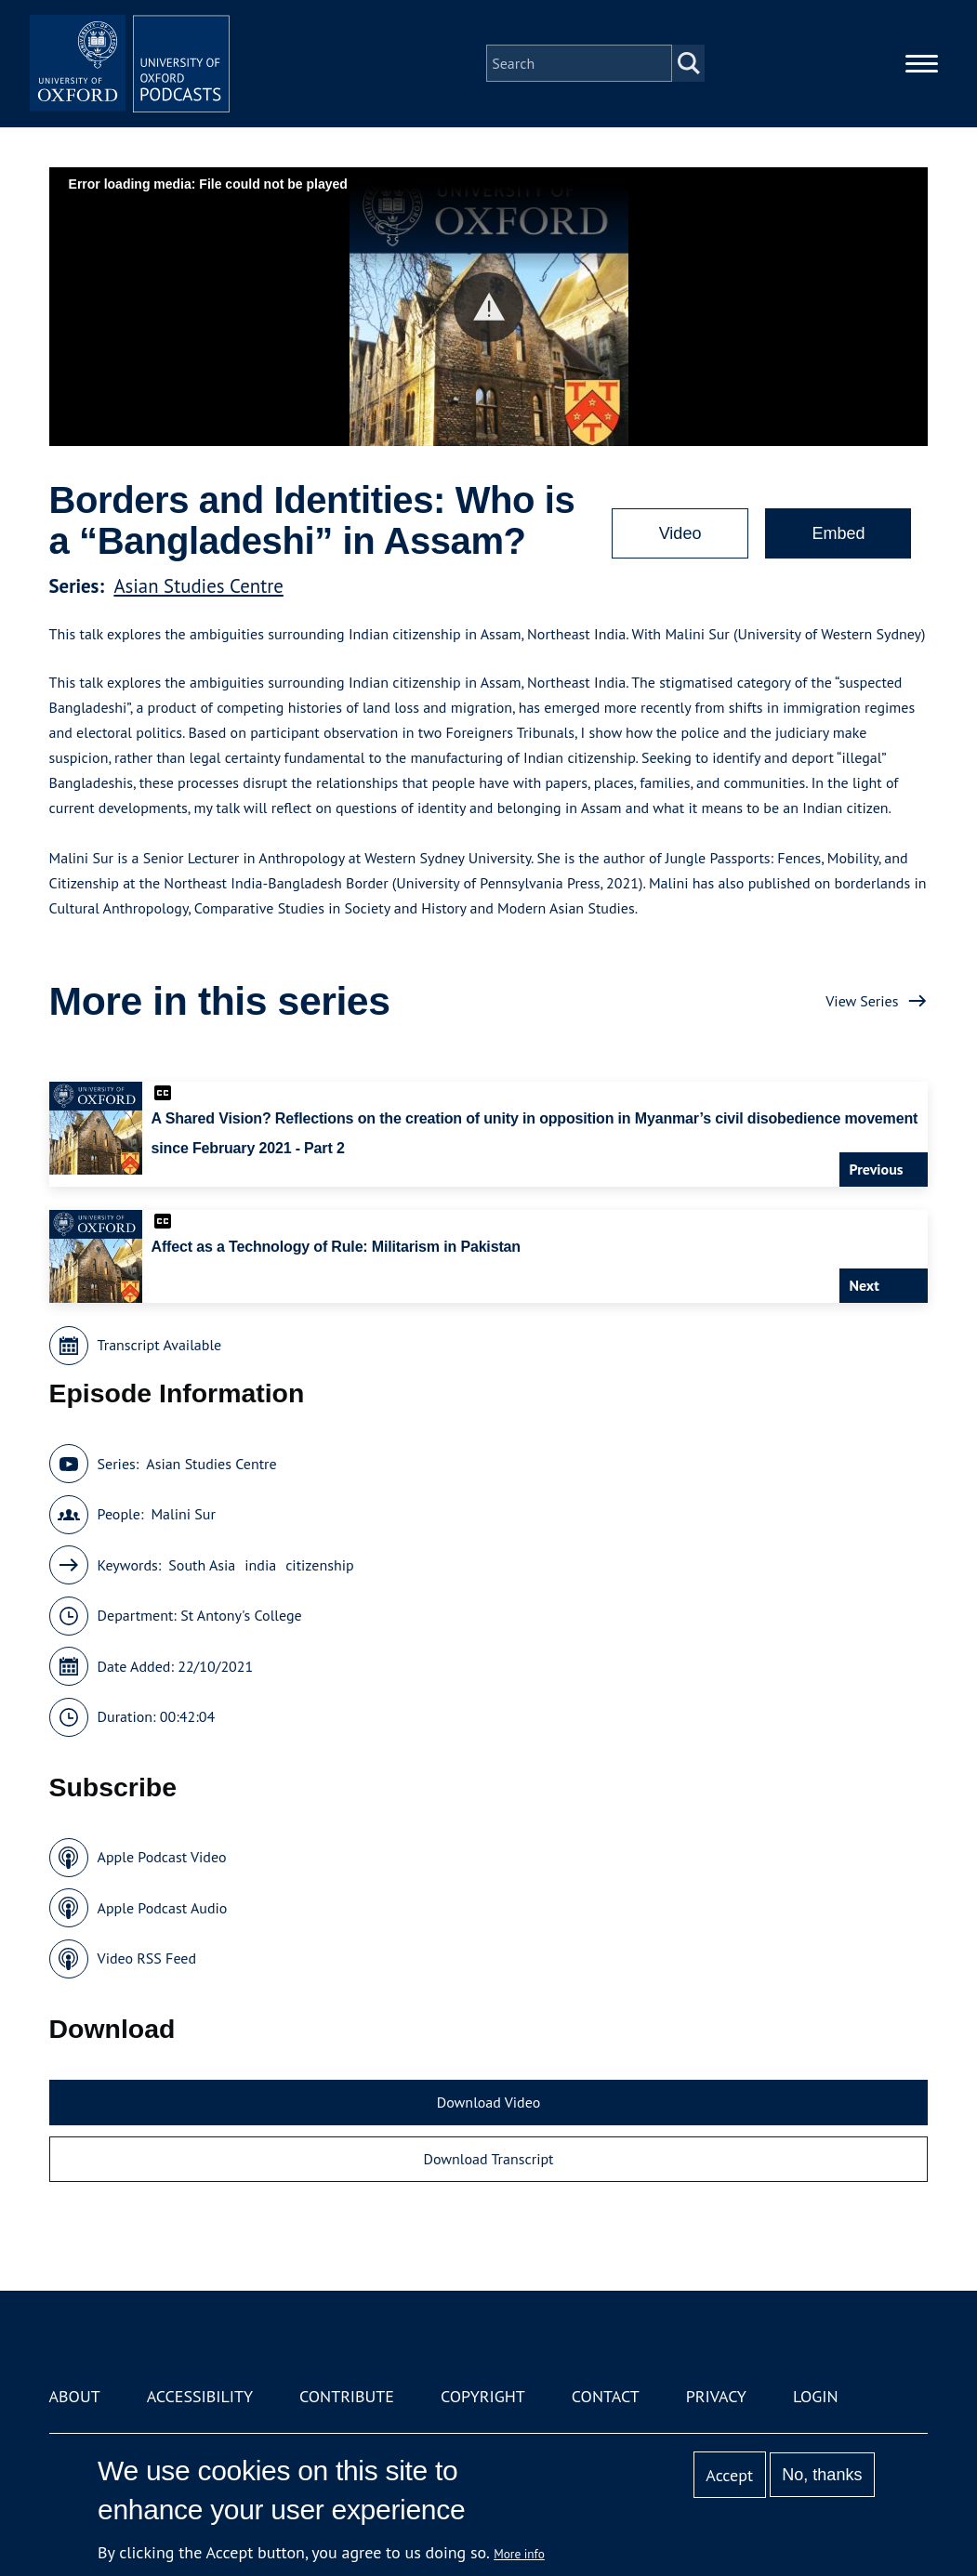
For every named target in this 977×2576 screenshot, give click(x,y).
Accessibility (200, 2396)
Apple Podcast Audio (163, 1908)
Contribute (346, 2396)
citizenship (319, 1565)
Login (815, 2396)
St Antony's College (241, 1615)
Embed (838, 533)
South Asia (201, 1565)
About (74, 2396)
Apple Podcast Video (162, 1856)
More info (519, 2553)
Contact (606, 2396)
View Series (861, 1001)
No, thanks (822, 2474)
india (260, 1565)
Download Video (488, 2102)
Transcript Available (160, 1344)
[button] (488, 307)
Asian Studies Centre (198, 585)
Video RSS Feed (147, 1958)
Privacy (716, 2396)
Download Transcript (488, 2158)
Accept (729, 2475)
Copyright (483, 2396)
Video (680, 533)
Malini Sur (183, 1514)
